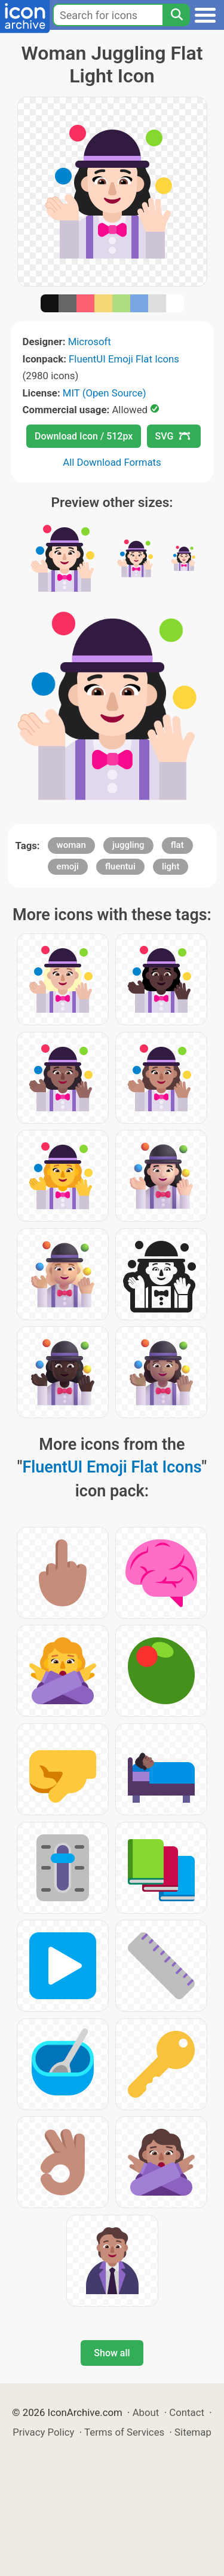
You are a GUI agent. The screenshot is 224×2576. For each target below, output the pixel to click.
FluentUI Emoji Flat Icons (124, 359)
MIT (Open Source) (104, 393)
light (170, 866)
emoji (68, 866)
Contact (186, 2412)
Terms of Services (124, 2432)
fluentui (120, 866)
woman (71, 845)
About (146, 2412)
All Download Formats (112, 462)
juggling (128, 845)
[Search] (176, 15)
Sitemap (192, 2432)
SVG (172, 436)
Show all (112, 2353)
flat (177, 845)
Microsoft (89, 342)
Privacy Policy (43, 2432)
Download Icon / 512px (84, 436)
